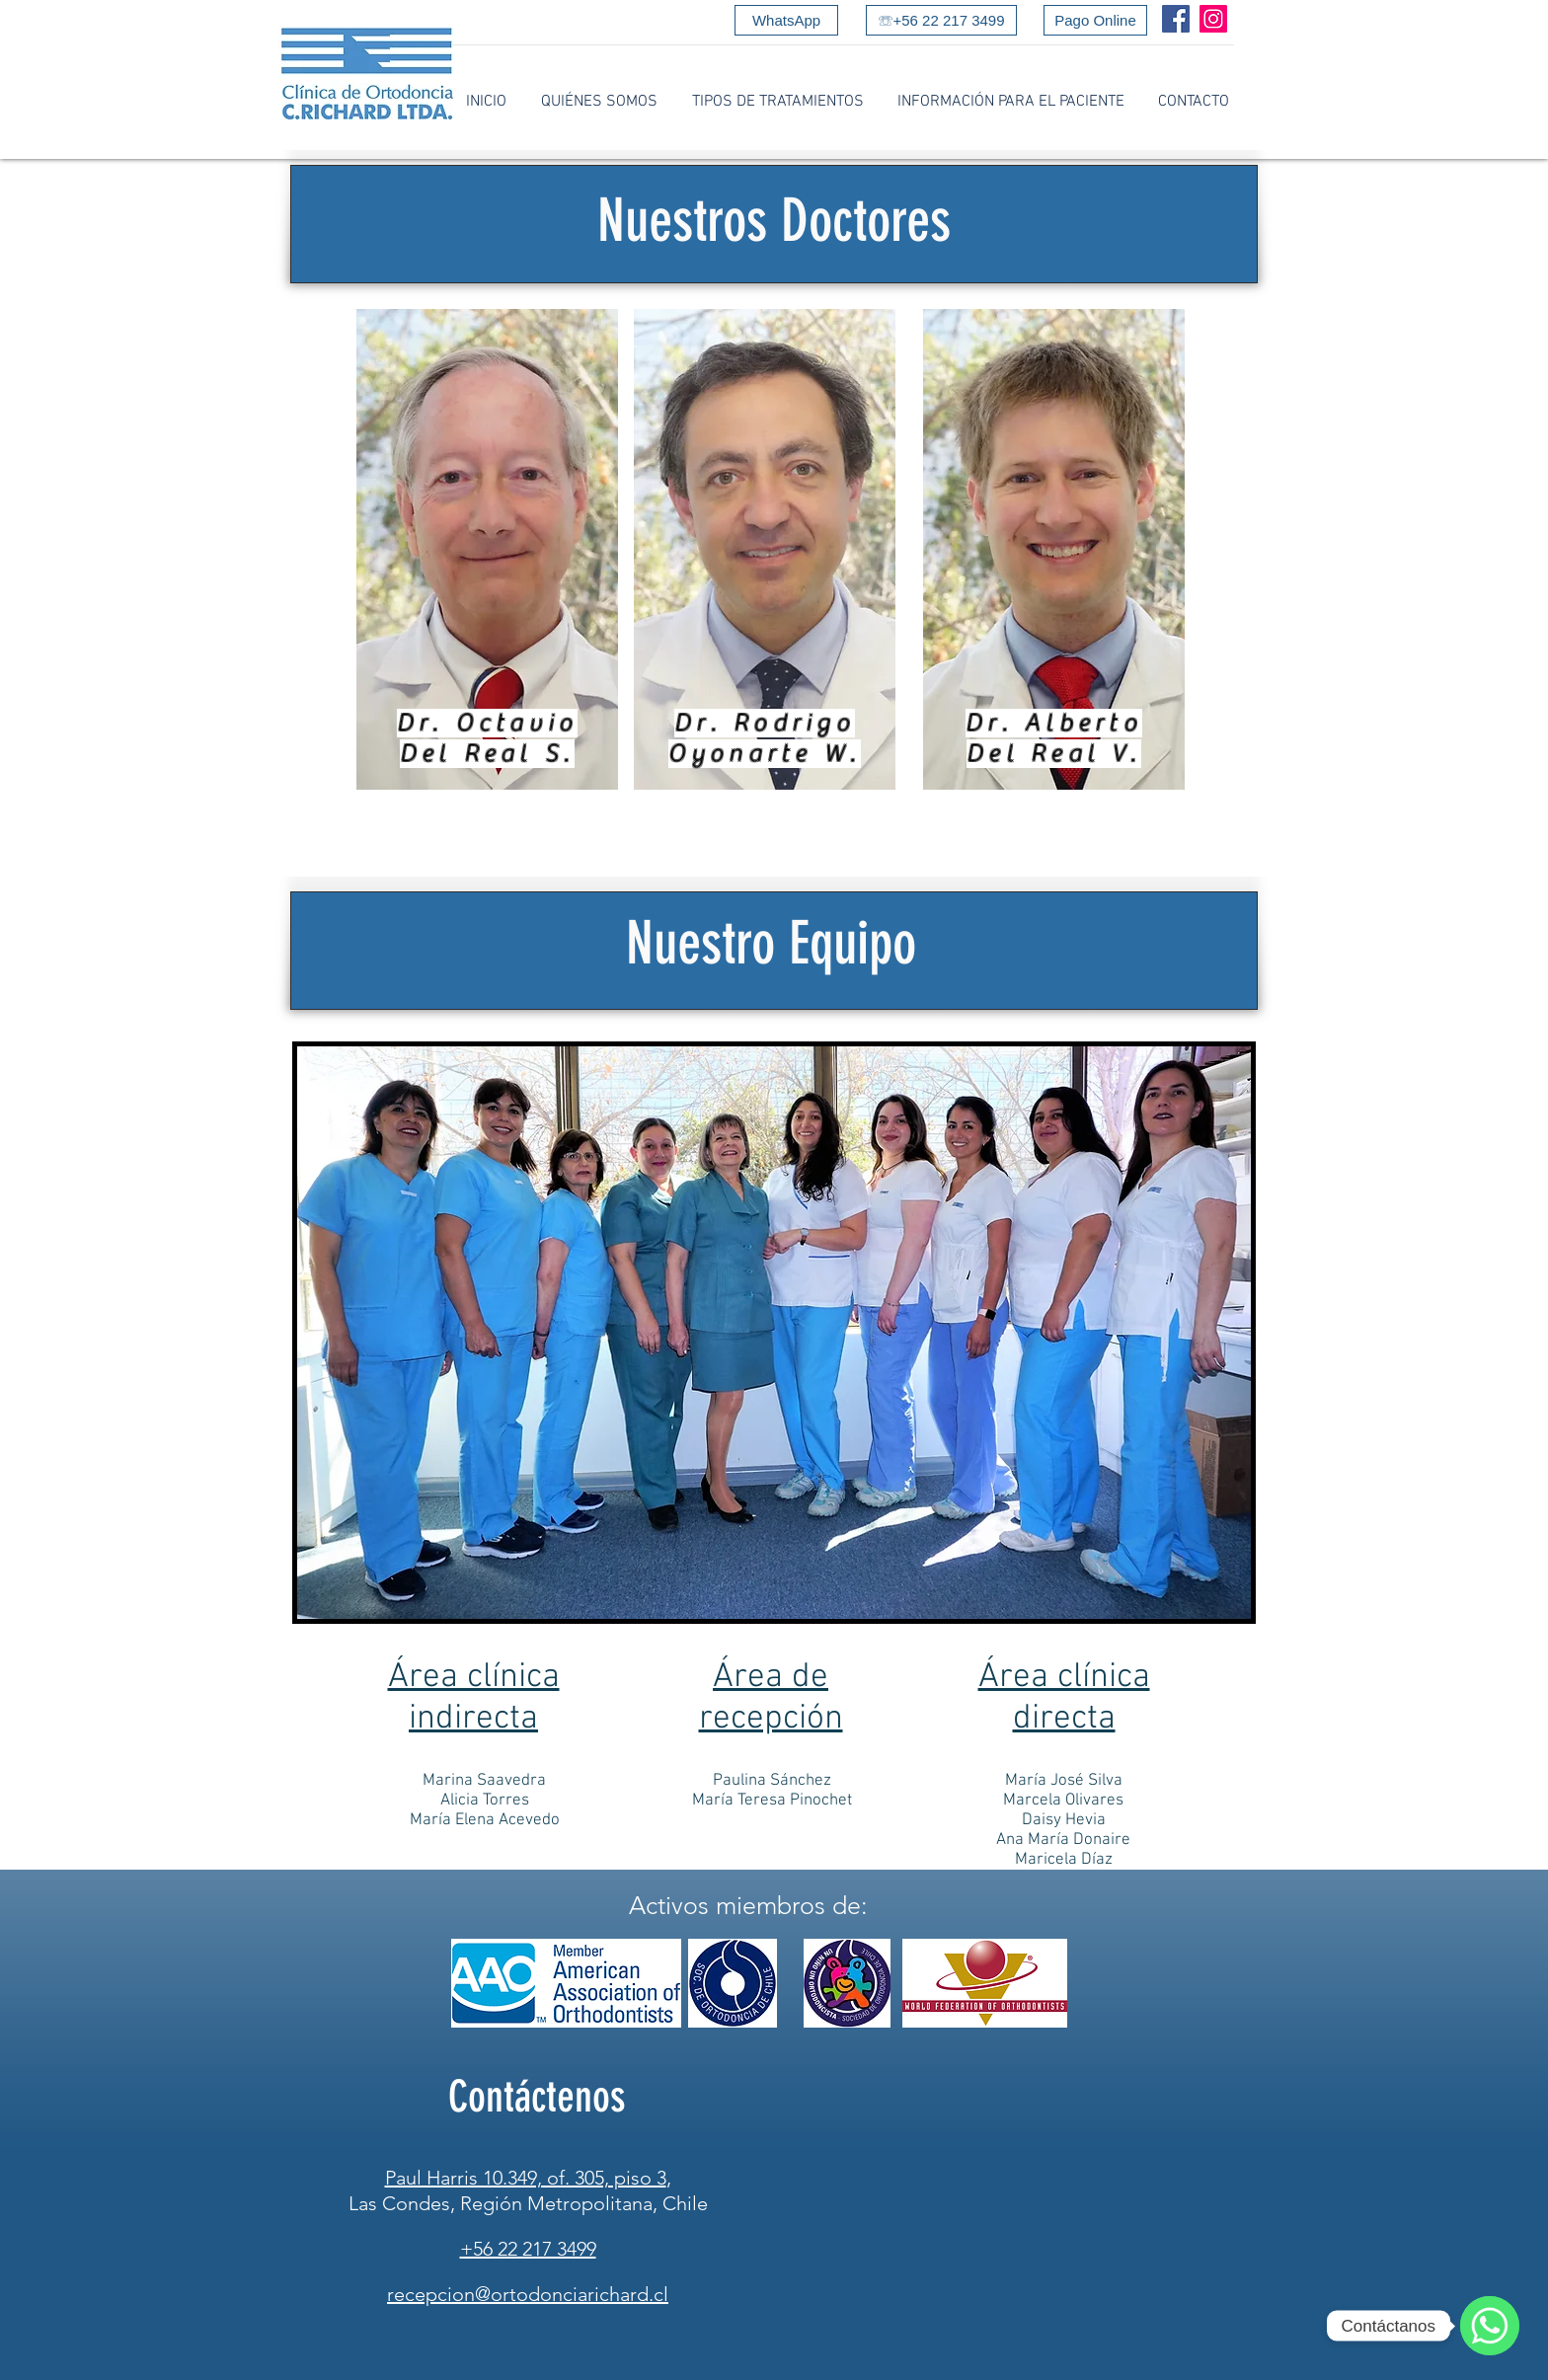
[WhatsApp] (786, 20)
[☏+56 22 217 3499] (941, 20)
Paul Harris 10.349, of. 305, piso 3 (525, 2177)
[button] (598, 102)
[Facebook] (1176, 19)
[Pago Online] (1095, 20)
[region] (487, 549)
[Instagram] (1213, 19)
